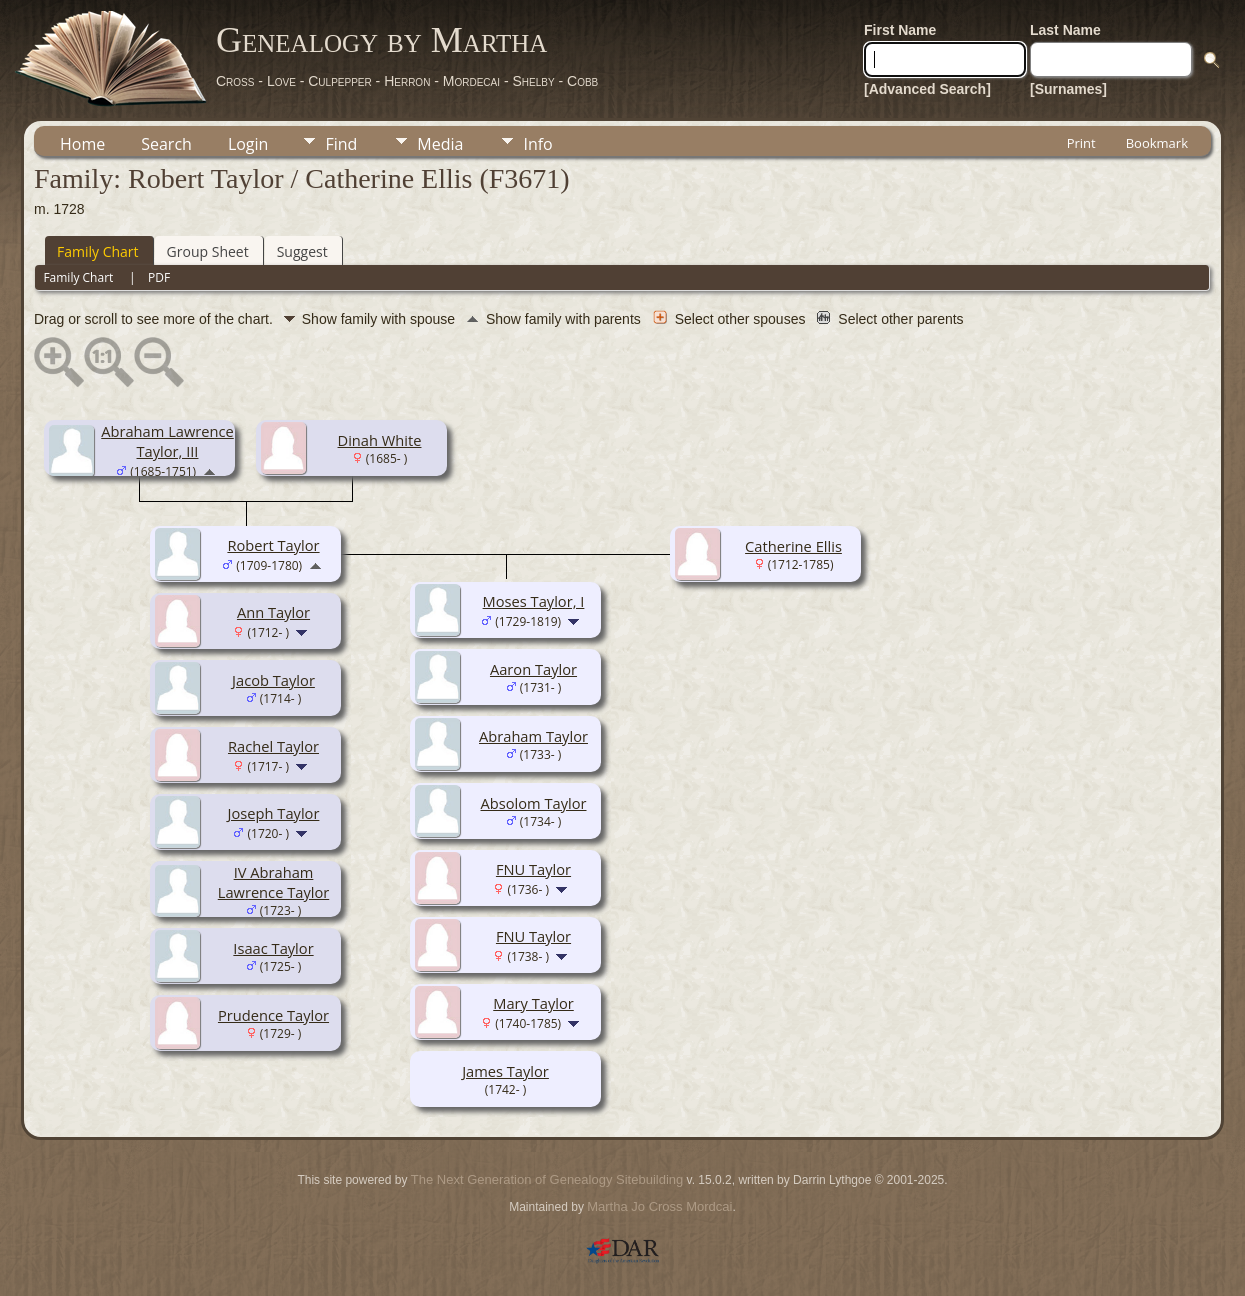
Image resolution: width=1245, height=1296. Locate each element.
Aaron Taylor (533, 669)
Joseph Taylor (274, 813)
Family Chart (98, 251)
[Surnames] (1068, 89)
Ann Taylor (273, 612)
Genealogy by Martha (381, 40)
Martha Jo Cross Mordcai (659, 1206)
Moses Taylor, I (534, 601)
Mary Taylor (533, 1003)
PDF (159, 277)
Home (82, 144)
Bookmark (1157, 143)
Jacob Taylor (273, 680)
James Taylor (505, 1071)
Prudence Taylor (273, 1015)
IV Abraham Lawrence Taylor (273, 882)
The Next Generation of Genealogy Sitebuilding (547, 1179)
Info (537, 144)
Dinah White (380, 440)
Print (1081, 143)
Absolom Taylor (534, 803)
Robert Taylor (273, 545)
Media (440, 144)
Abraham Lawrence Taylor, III (167, 441)
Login (248, 144)
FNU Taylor (533, 869)
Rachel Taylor (273, 746)
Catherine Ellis (793, 546)
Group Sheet (208, 251)
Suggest (302, 251)
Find (341, 144)
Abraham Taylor (533, 736)
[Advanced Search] (927, 89)
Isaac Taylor (273, 948)
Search (166, 144)
